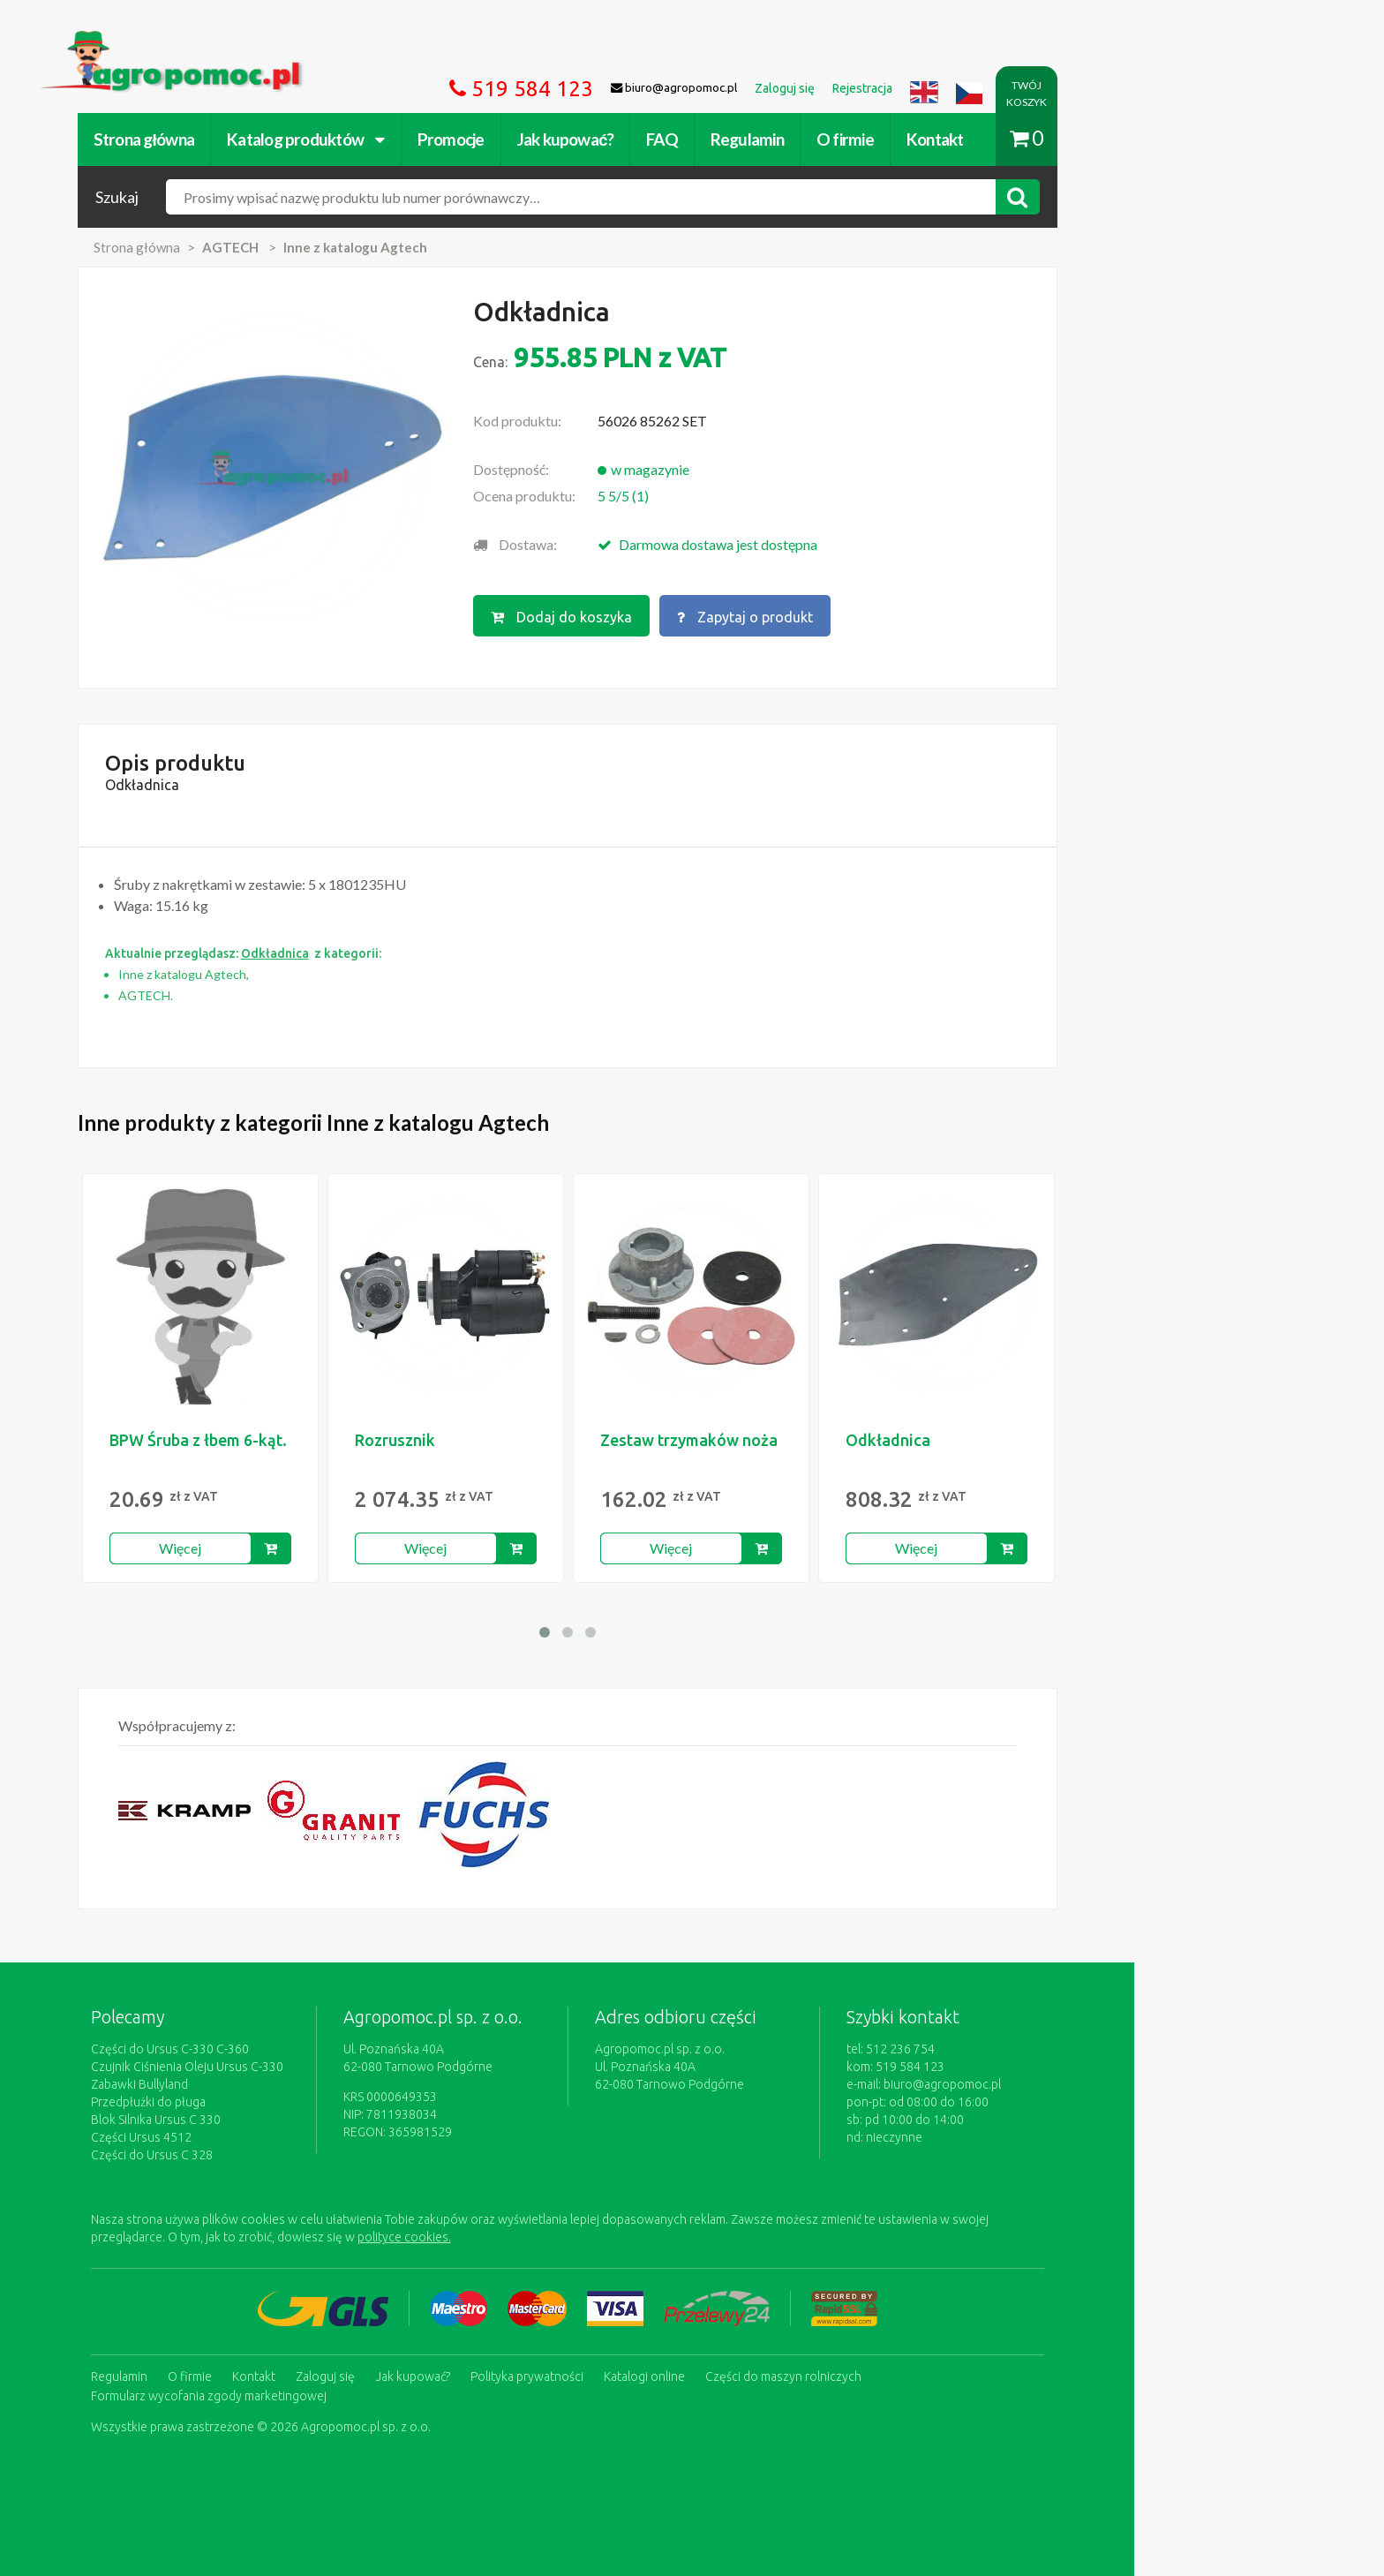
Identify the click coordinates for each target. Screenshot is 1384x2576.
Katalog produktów (430, 139)
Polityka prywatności (651, 2375)
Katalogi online (768, 2375)
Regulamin (871, 139)
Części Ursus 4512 (265, 2137)
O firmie (969, 139)
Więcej (305, 1548)
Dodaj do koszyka (685, 615)
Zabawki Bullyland (263, 2084)
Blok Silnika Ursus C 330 (280, 2120)
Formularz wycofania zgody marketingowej (333, 2392)
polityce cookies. (528, 2237)
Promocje (575, 139)
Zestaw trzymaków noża (813, 1440)
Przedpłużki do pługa (272, 2102)
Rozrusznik (519, 1440)
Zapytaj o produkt (871, 615)
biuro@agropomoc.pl (1066, 2084)
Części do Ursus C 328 (276, 2155)
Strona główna (268, 139)
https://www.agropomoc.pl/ (250, 41)
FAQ (786, 139)
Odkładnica (1012, 1440)
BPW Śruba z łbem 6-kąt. (322, 1440)
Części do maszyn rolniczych (908, 2375)
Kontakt (1059, 139)
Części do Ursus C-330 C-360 (294, 2049)
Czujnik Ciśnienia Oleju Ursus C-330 (311, 2067)
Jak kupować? (690, 139)
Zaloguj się (449, 2375)
